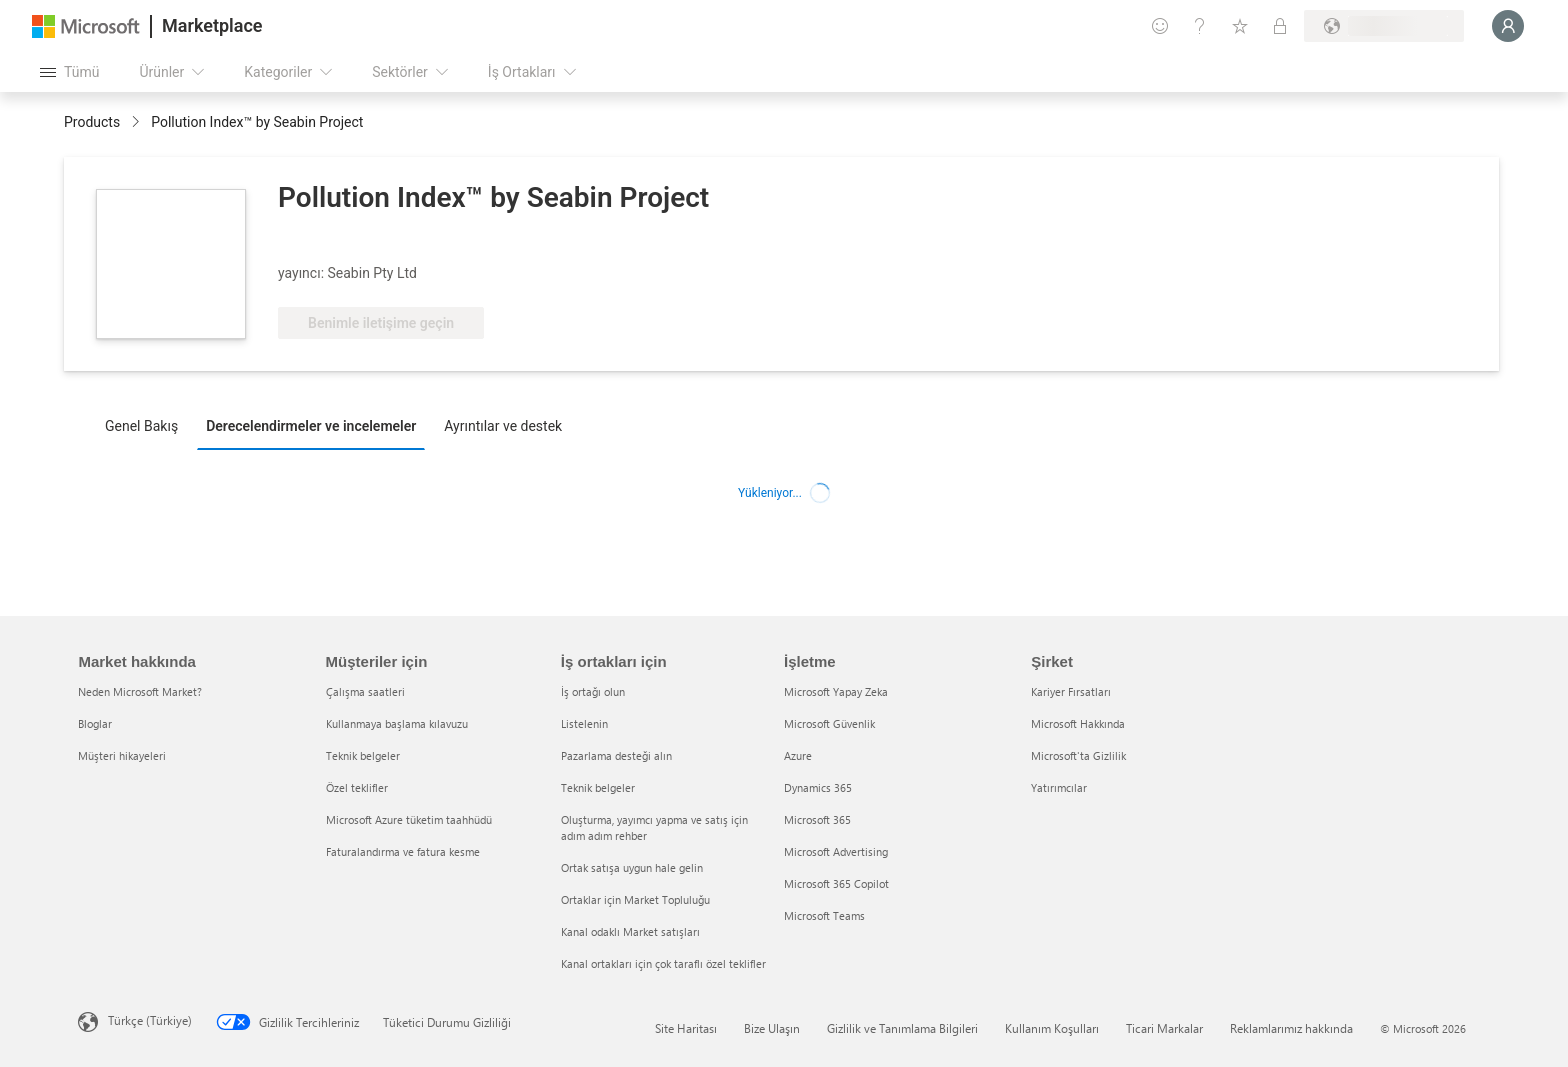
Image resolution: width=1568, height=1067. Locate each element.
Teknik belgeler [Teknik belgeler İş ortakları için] (598, 787)
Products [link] (92, 122)
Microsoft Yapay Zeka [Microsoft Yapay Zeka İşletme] (836, 691)
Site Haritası (686, 1028)
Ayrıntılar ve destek (503, 426)
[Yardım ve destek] (1200, 26)
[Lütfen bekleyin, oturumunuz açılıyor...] (1508, 26)
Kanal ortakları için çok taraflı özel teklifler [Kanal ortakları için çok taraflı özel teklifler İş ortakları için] (663, 963)
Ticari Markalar (1164, 1028)
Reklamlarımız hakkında (1291, 1028)
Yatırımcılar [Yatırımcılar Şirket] (1059, 787)
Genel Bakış (141, 426)
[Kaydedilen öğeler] (1240, 26)
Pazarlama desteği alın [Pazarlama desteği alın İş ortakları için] (616, 755)
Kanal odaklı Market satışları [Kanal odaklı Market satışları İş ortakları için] (630, 931)
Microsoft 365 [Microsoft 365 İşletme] (817, 819)
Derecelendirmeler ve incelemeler (311, 426)
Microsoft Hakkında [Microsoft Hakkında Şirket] (1078, 723)
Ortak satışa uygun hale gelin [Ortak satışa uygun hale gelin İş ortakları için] (632, 867)
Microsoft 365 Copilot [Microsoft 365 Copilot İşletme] (836, 883)
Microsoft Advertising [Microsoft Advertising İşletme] (836, 851)
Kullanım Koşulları (1052, 1028)
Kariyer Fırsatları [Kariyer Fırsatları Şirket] (1071, 691)
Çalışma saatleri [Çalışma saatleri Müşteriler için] (365, 691)
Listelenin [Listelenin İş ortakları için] (584, 723)
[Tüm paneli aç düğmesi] (69, 72)
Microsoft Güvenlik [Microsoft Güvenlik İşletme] (829, 723)
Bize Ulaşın (772, 1028)
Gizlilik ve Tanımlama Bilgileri (902, 1028)
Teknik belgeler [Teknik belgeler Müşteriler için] (363, 755)
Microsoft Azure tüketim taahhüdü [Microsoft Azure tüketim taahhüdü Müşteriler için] (409, 819)
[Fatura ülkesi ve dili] (1384, 26)
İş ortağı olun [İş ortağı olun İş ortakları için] (593, 691)
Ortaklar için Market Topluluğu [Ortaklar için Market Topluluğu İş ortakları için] (635, 899)
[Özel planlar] (1280, 26)
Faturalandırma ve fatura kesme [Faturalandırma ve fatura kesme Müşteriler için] (403, 851)
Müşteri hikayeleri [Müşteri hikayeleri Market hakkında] (122, 755)
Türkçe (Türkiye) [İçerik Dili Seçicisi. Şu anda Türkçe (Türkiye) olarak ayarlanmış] (150, 1020)
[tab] (146, 425)
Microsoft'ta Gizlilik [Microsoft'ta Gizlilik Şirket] (1078, 755)
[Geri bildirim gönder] (1160, 26)
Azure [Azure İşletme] (798, 755)
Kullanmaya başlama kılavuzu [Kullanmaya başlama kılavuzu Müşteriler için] (397, 723)
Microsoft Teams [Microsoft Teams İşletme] (824, 915)
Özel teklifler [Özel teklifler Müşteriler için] (357, 787)
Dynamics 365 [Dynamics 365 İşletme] (818, 787)
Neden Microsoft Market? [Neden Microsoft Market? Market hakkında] (140, 691)
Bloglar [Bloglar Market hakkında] (95, 723)
